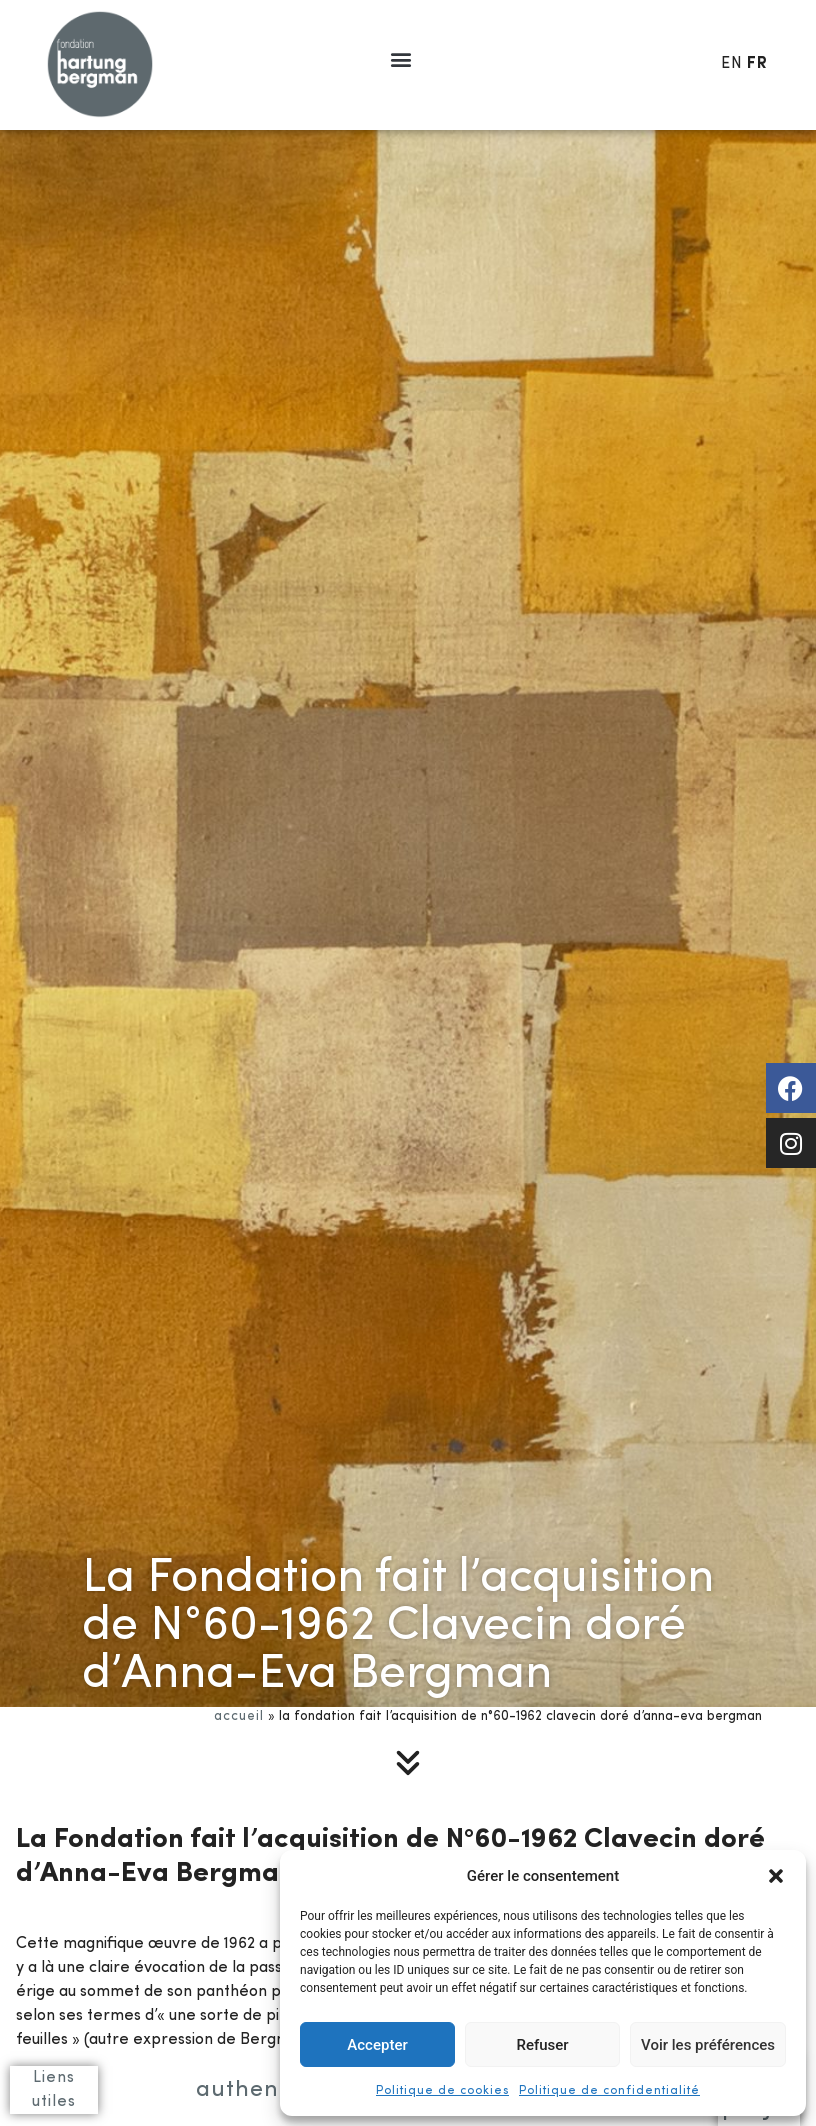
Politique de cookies (442, 2091)
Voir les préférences (708, 2045)
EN (732, 64)
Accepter (377, 2045)
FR (757, 64)
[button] (776, 1876)
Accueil (239, 1716)
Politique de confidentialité (609, 2091)
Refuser (542, 2045)
